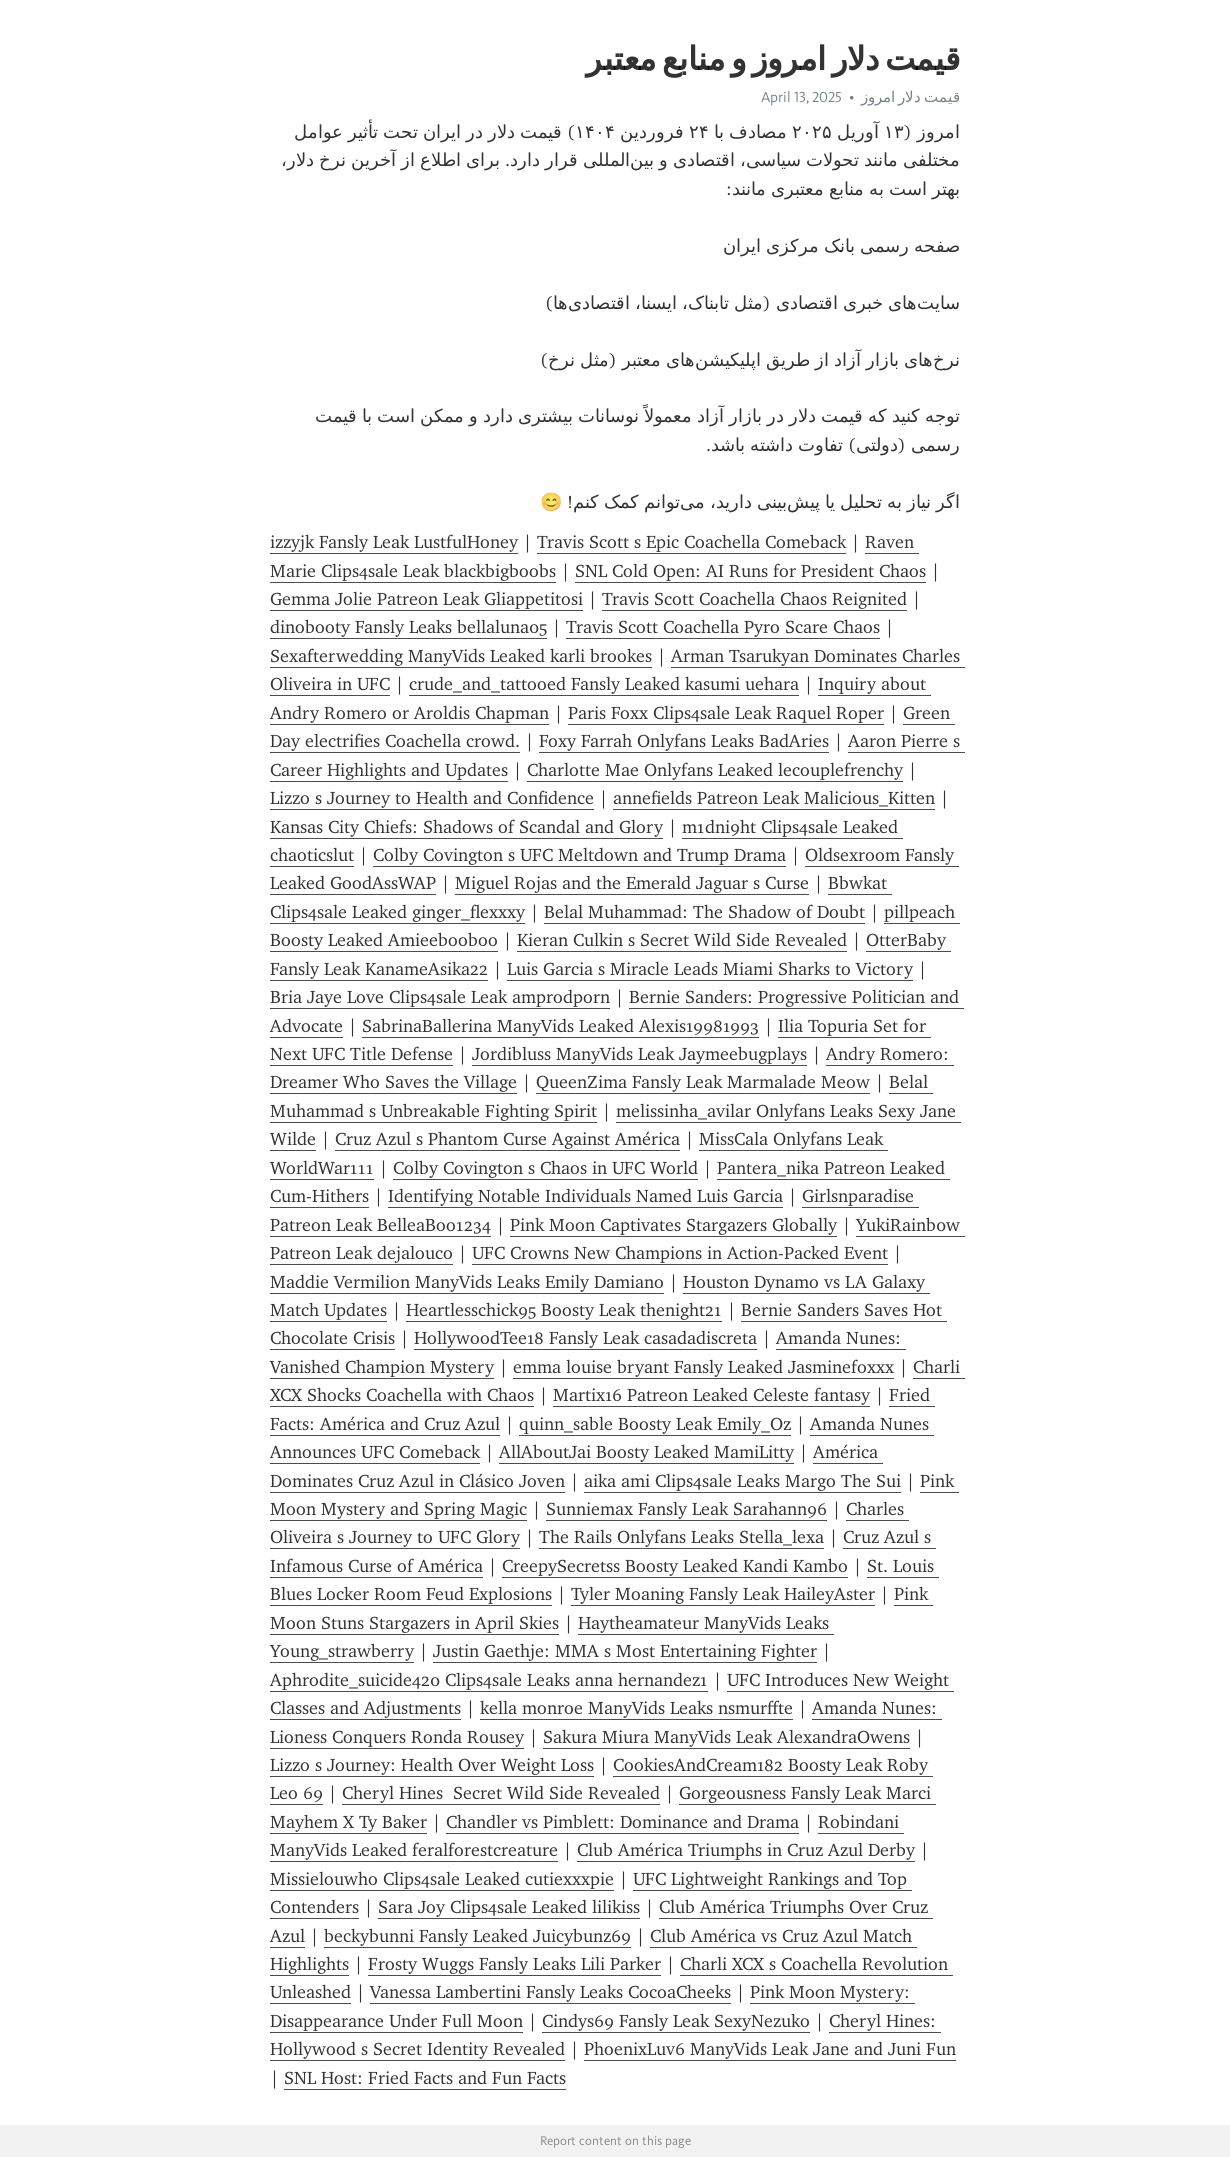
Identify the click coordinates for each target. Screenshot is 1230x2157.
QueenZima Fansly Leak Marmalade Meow (703, 1082)
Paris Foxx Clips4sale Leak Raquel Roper (726, 713)
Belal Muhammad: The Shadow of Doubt (704, 912)
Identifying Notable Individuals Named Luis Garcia (585, 1196)
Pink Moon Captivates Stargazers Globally (673, 1225)
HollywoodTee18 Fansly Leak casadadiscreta (585, 1338)
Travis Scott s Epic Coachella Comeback (691, 542)
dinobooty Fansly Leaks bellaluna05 (408, 627)
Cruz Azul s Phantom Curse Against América (507, 1139)
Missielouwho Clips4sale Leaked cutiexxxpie (442, 1879)
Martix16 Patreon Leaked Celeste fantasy (711, 1395)
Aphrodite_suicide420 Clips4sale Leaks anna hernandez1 (489, 1680)
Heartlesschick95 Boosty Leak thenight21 (564, 1310)
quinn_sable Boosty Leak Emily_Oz (655, 1424)
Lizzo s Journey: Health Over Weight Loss (432, 1765)
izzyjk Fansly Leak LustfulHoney (394, 542)
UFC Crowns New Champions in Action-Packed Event (680, 1253)
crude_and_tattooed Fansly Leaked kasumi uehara (604, 684)
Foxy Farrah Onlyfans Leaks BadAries (684, 741)
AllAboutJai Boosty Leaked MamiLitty (646, 1452)
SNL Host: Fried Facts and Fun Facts (425, 2078)
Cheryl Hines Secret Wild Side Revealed (501, 1793)
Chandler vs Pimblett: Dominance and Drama (622, 1822)
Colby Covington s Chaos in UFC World (545, 1168)
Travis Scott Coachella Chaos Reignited (754, 599)
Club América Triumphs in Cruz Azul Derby (746, 1850)
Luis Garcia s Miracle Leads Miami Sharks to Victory (710, 969)
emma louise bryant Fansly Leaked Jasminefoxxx (703, 1367)
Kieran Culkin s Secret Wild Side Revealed (682, 940)
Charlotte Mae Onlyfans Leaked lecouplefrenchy (715, 770)
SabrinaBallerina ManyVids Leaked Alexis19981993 (560, 1026)
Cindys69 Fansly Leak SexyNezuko (676, 2021)
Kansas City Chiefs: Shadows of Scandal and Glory (466, 827)
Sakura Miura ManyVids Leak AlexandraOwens (726, 1737)
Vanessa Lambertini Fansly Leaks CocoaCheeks (550, 1992)
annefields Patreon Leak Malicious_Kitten (774, 798)
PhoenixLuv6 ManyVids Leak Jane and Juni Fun (770, 2049)
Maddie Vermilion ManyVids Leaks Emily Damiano (467, 1282)
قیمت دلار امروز (910, 97)
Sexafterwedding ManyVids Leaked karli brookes (461, 656)
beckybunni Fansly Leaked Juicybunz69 (477, 1936)
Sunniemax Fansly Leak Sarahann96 (686, 1509)
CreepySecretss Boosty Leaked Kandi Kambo (675, 1566)
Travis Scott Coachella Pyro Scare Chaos (723, 627)
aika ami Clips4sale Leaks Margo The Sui (742, 1481)
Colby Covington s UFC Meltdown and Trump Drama (579, 855)
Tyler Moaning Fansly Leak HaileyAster (723, 1594)
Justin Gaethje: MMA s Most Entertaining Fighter (625, 1651)
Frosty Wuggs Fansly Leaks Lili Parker (514, 1964)
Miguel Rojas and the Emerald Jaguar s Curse (632, 883)
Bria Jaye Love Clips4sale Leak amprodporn (440, 997)
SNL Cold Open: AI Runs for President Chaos (750, 571)
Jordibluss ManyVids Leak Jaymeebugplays (639, 1054)
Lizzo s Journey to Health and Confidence (432, 798)
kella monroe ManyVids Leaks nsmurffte (636, 1708)
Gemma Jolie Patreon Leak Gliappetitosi (426, 599)
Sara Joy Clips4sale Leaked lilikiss (509, 1907)
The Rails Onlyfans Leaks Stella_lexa (681, 1537)
